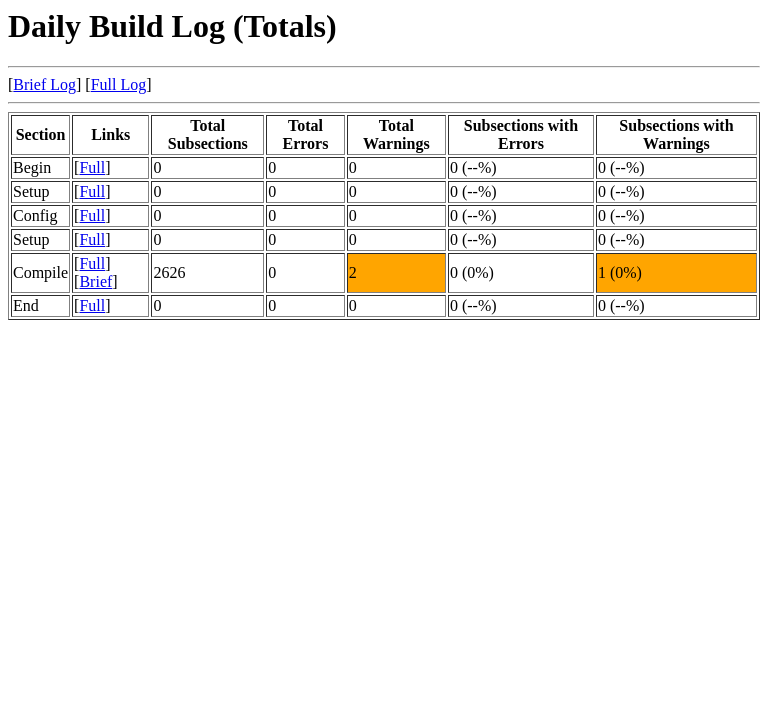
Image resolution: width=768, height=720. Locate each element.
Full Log (119, 84)
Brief (95, 281)
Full (92, 167)
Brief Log (44, 84)
